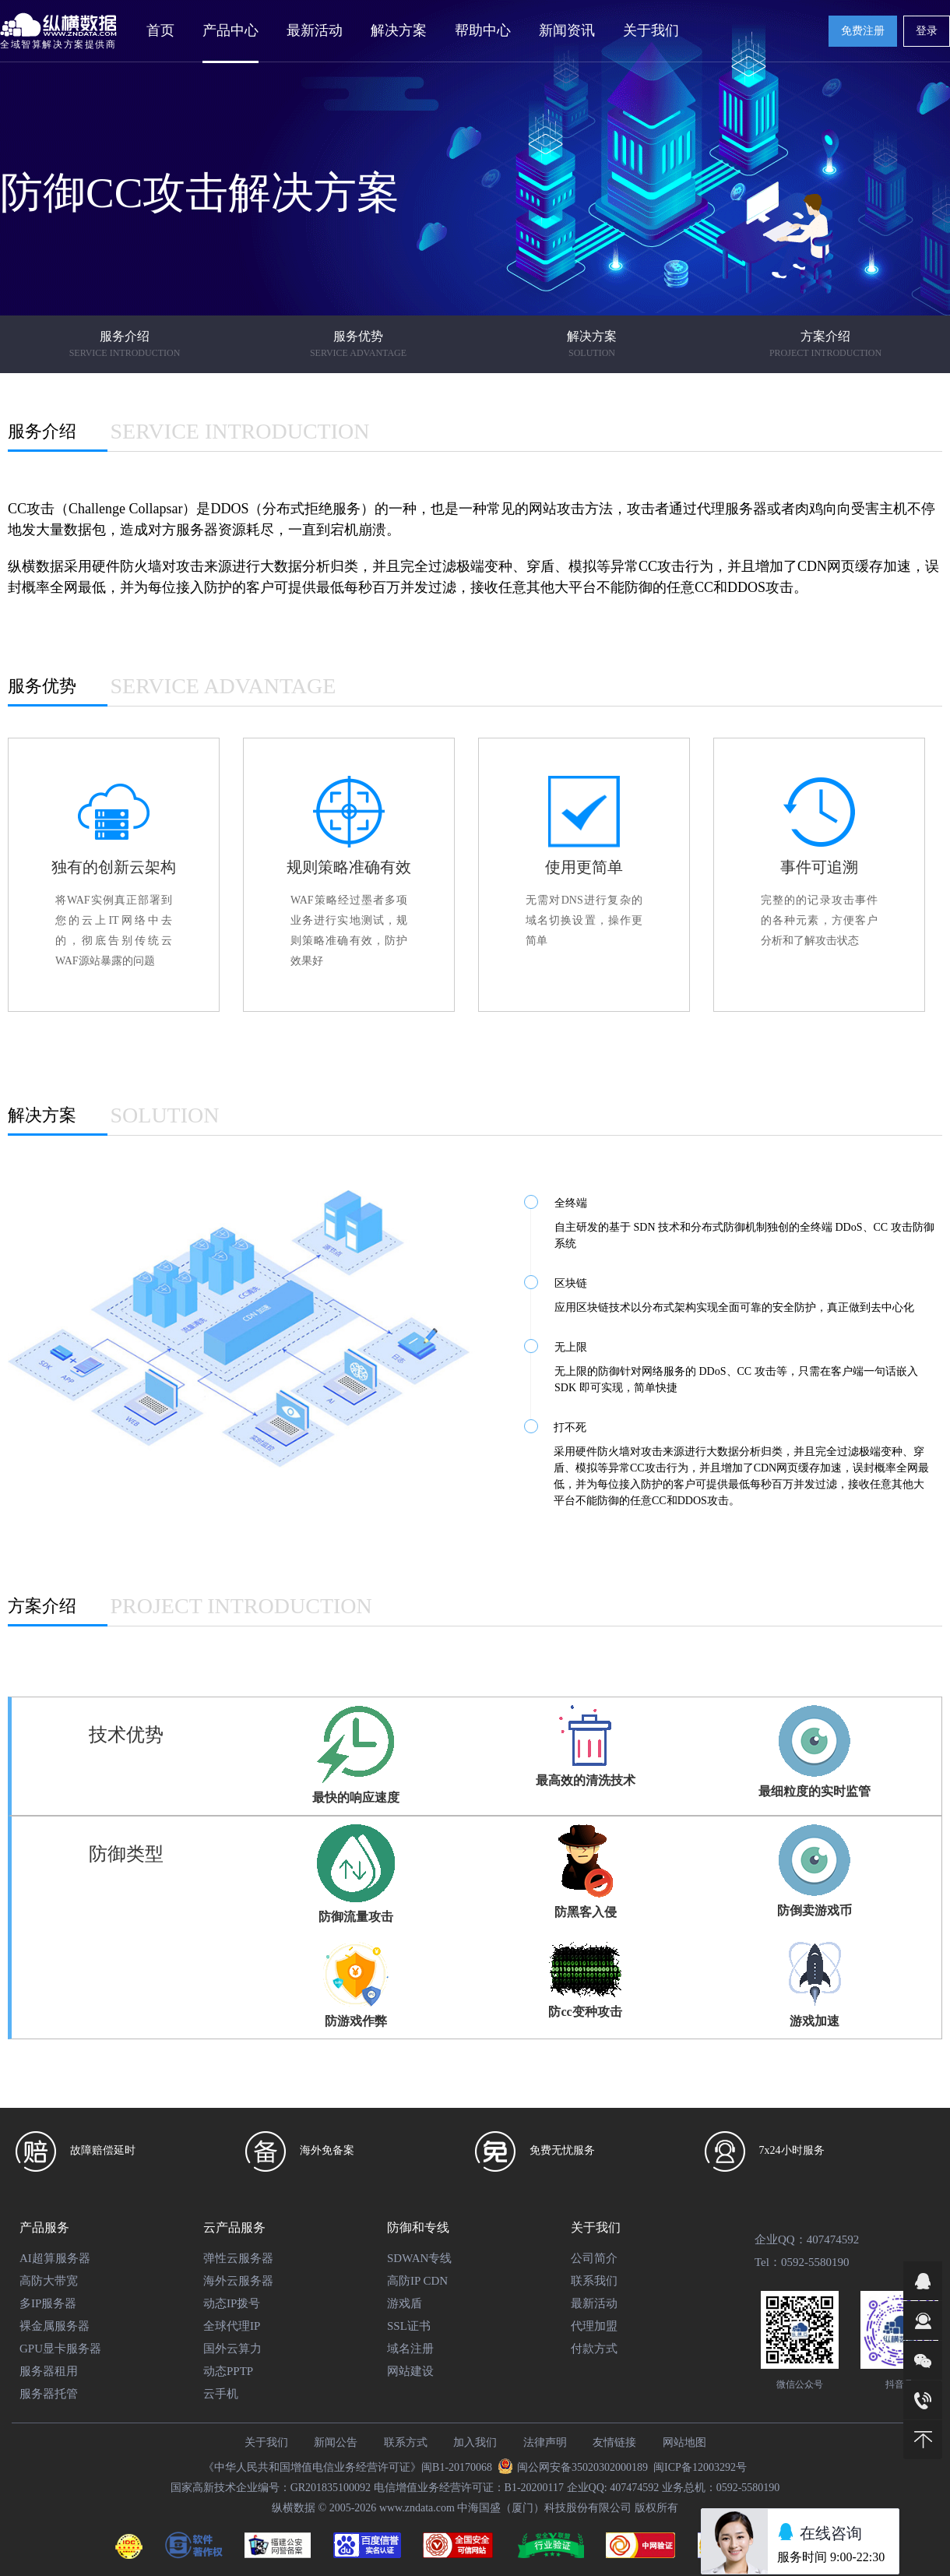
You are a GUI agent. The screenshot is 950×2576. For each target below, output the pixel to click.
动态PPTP (228, 2371)
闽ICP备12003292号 (700, 2467)
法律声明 (545, 2442)
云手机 (220, 2393)
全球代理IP (231, 2326)
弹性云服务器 (238, 2258)
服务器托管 (48, 2393)
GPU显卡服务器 (60, 2348)
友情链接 (614, 2442)
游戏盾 (404, 2303)
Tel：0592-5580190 (802, 2262)
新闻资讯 (567, 30)
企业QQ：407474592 (807, 2239)
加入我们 (475, 2442)
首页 (160, 30)
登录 (927, 31)
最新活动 (315, 30)
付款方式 (594, 2348)
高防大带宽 (48, 2281)
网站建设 (410, 2371)
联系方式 (406, 2442)
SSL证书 (409, 2326)
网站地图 (684, 2442)
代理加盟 (594, 2326)
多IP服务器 (47, 2303)
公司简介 (594, 2258)
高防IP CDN (417, 2281)
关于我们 (596, 2227)
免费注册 (863, 31)
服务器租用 (48, 2371)
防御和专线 (418, 2227)
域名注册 (410, 2348)
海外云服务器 (238, 2281)
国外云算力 (232, 2348)
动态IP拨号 (231, 2303)
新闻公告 (335, 2442)
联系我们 (594, 2281)
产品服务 (44, 2227)
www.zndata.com (417, 2508)
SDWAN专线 (419, 2258)
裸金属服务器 (54, 2326)
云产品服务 (234, 2227)
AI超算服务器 (54, 2258)
